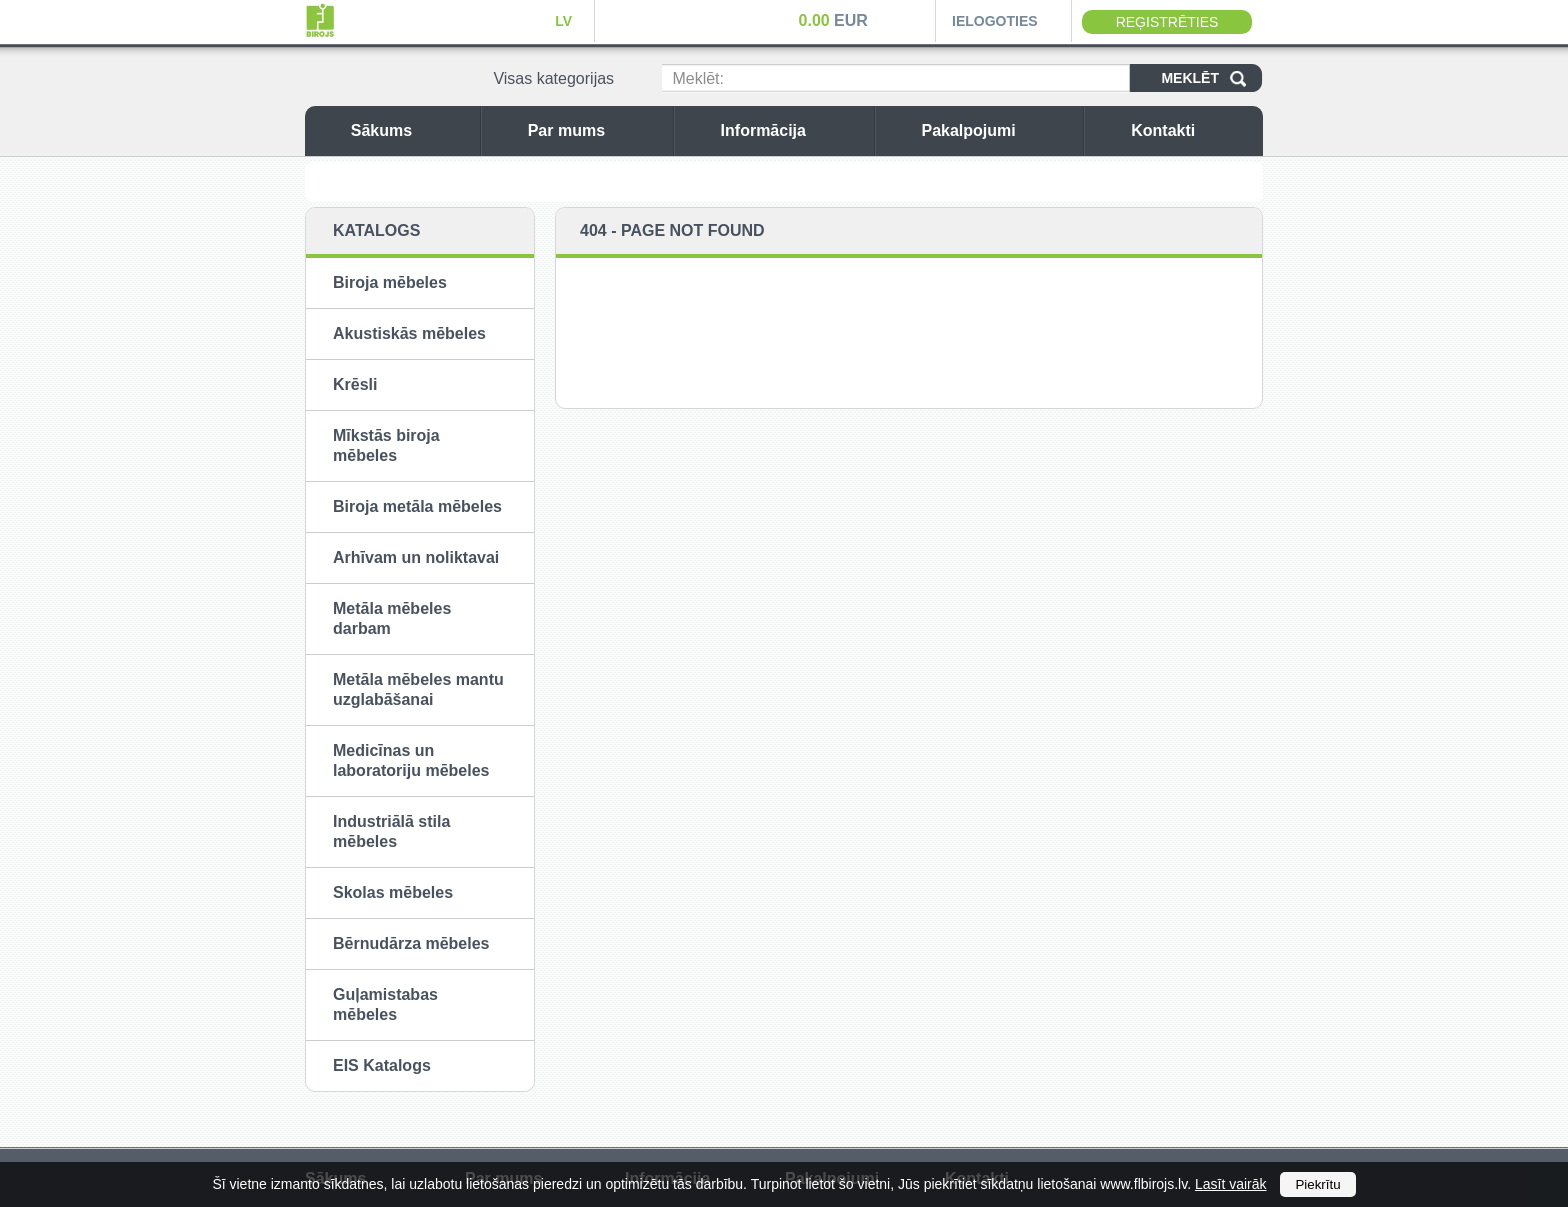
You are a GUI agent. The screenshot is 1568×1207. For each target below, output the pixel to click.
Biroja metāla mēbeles (417, 506)
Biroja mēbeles (390, 282)
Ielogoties (995, 21)
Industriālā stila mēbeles (391, 831)
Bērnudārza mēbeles (411, 943)
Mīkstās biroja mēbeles (386, 445)
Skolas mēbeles (393, 892)
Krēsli (355, 384)
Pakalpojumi (997, 130)
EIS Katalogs (382, 1065)
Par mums (595, 130)
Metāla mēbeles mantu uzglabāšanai (418, 689)
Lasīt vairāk (1231, 1184)
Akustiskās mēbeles (409, 333)
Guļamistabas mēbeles (385, 1004)
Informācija (792, 130)
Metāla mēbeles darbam (392, 618)
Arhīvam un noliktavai (416, 557)
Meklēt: (698, 78)
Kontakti (1192, 130)
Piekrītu (1317, 1184)
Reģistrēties (1167, 22)
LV (563, 21)
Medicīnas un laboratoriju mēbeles (411, 760)
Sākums (410, 130)
